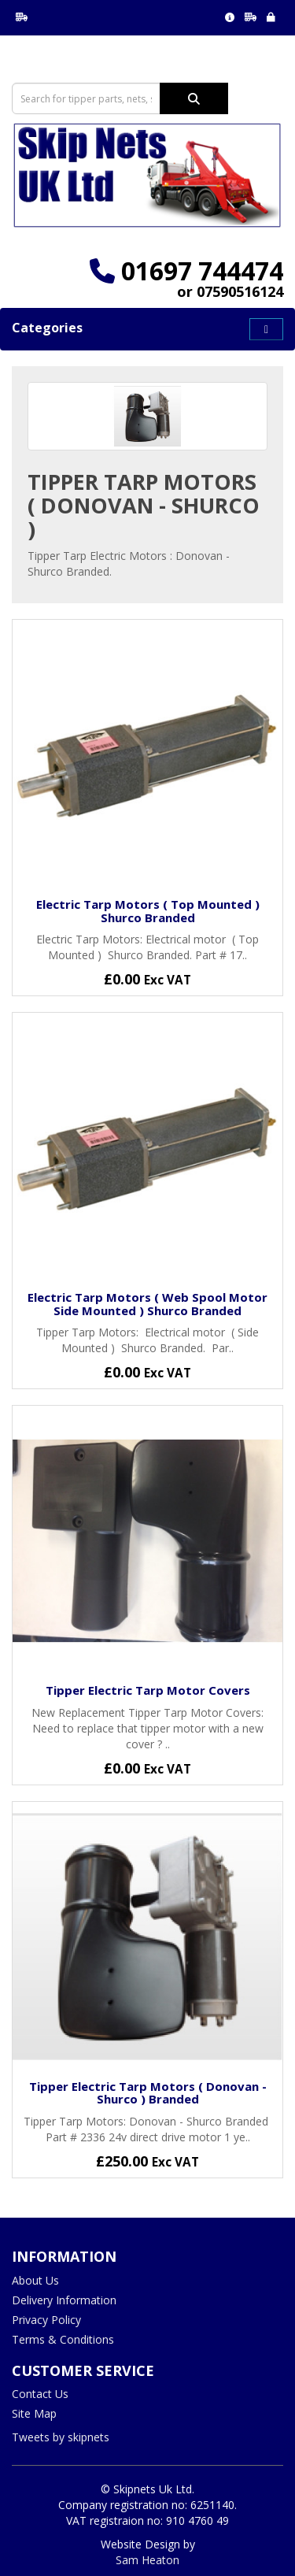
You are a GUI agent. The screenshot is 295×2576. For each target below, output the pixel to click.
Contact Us (40, 2393)
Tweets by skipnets (60, 2437)
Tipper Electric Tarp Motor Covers (148, 1690)
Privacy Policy (46, 2319)
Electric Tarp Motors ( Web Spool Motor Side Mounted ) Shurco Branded (147, 1303)
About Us (35, 2280)
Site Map (34, 2413)
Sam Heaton (147, 2559)
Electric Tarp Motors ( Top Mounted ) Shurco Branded (148, 910)
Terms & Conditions (63, 2339)
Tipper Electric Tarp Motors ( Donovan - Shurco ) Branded (148, 2092)
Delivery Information (64, 2299)
